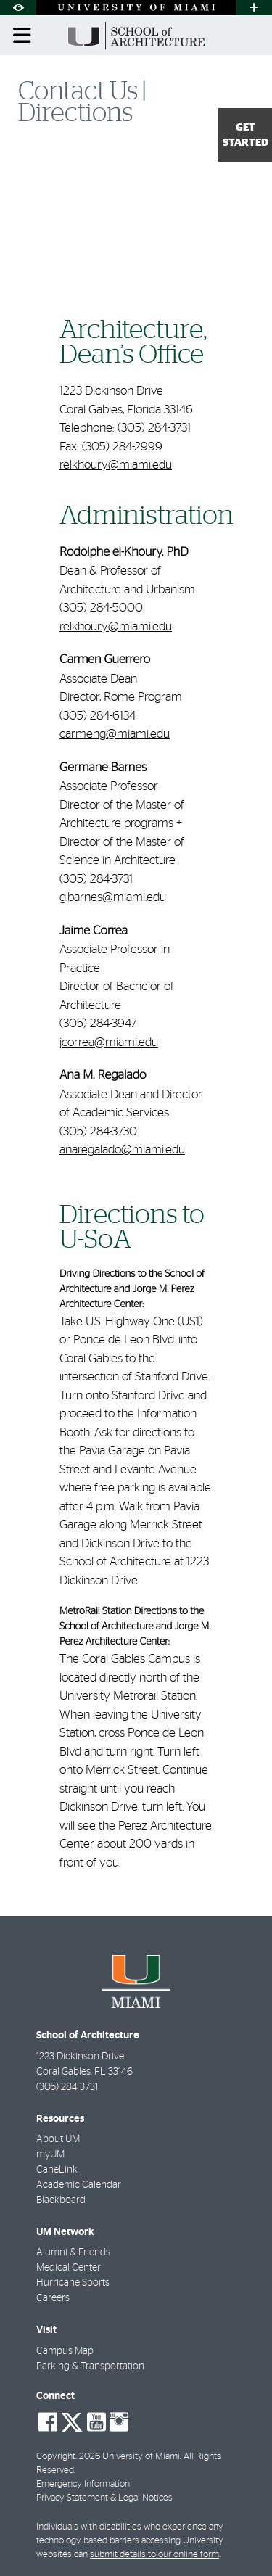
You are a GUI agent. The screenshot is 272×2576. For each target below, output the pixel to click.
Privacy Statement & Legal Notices (104, 2498)
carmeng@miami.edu (114, 734)
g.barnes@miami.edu (112, 897)
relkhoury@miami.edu (115, 464)
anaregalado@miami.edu (122, 1149)
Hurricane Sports (73, 2283)
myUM (50, 2154)
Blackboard (61, 2200)
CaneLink (57, 2170)
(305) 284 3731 (67, 2087)
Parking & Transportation (90, 2366)
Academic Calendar (78, 2185)
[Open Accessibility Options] (18, 7)
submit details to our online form (154, 2554)
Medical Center (68, 2268)
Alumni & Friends (73, 2252)
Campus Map (65, 2351)
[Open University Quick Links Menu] (254, 7)
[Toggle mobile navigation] (22, 35)
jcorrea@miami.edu (108, 1042)
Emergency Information (83, 2484)
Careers (53, 2298)
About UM (58, 2139)
